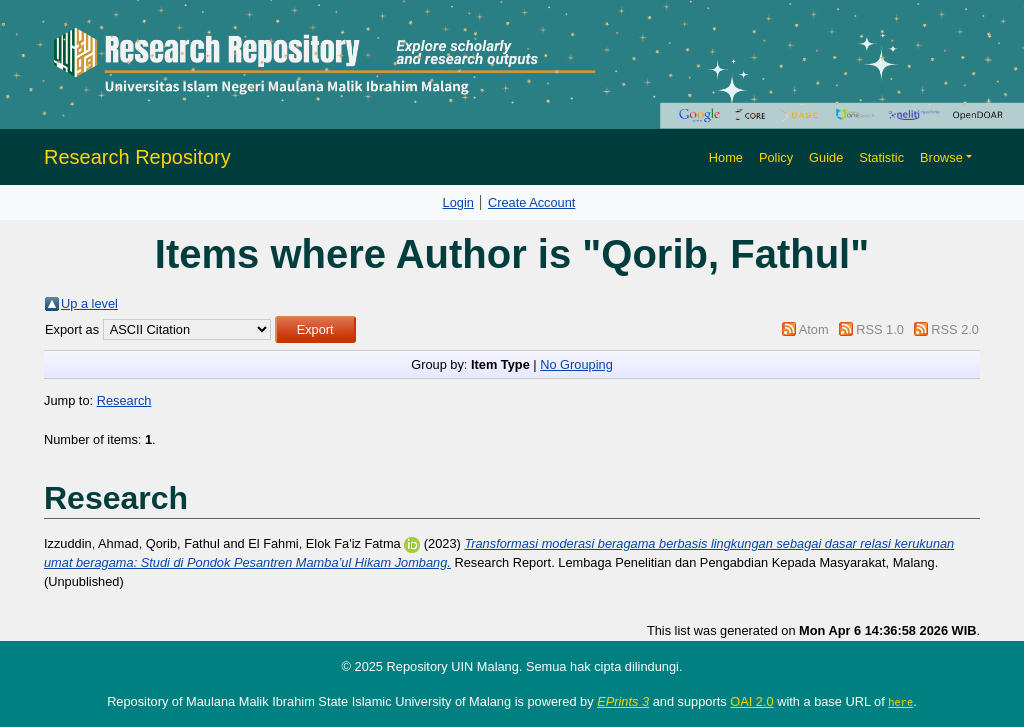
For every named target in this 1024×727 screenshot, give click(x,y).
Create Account (532, 202)
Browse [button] (941, 157)
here (900, 702)
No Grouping (576, 364)
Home (726, 157)
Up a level (89, 303)
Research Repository (137, 157)
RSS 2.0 (955, 329)
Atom (814, 329)
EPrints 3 (623, 701)
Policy (776, 157)
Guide (826, 157)
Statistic (881, 157)
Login (458, 202)
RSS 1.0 (880, 329)
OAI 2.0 (751, 701)
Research (124, 400)
